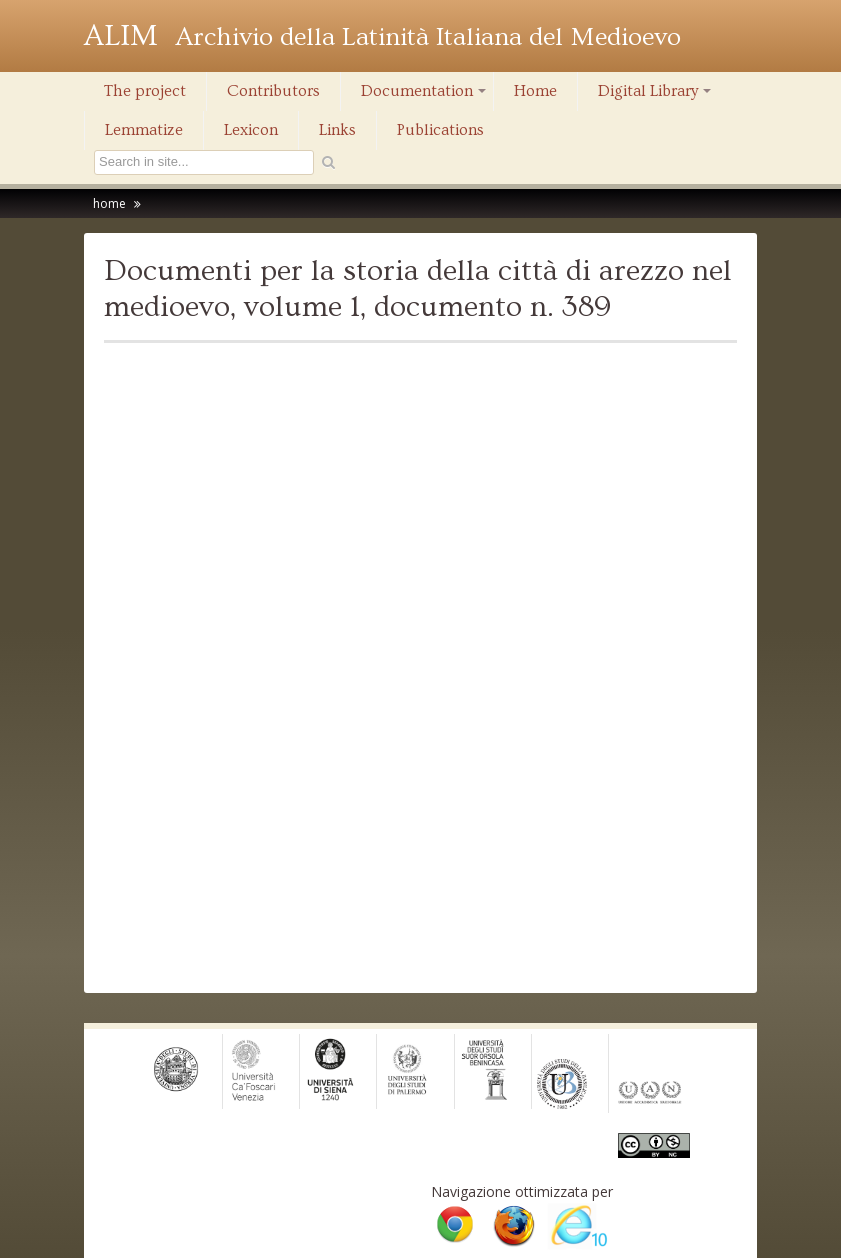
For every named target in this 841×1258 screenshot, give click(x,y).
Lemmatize (144, 130)
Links (337, 130)
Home (535, 91)
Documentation (425, 96)
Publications (440, 130)
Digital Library (656, 96)
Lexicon (251, 130)
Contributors (273, 91)
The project (145, 91)
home (109, 203)
